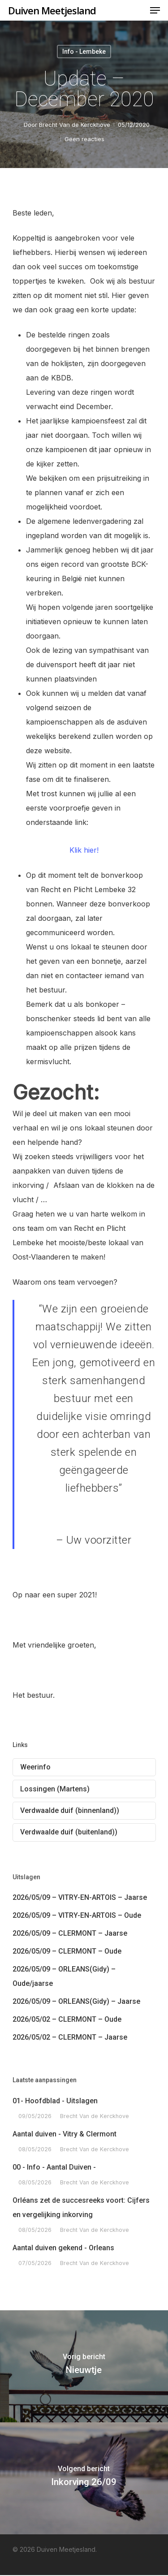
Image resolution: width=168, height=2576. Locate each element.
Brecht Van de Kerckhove (74, 124)
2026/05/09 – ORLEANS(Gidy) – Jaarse (76, 2001)
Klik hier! (84, 850)
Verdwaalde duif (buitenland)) (68, 1832)
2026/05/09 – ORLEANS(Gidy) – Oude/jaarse (64, 1976)
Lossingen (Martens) (55, 1789)
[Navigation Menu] (155, 10)
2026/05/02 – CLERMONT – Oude (67, 2019)
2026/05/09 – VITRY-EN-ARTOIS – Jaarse (80, 1897)
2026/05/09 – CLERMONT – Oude (67, 1951)
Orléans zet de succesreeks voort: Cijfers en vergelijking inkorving (81, 2207)
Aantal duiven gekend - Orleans (63, 2248)
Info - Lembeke (84, 51)
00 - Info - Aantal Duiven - (54, 2167)
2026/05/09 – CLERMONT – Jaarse (70, 1933)
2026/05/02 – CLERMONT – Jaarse (70, 2037)
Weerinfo (35, 1767)
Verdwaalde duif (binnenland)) (69, 1810)
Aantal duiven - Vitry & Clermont (64, 2134)
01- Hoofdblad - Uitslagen (55, 2101)
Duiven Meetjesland (52, 10)
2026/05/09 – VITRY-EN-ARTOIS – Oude (77, 1915)
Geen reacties (84, 138)
